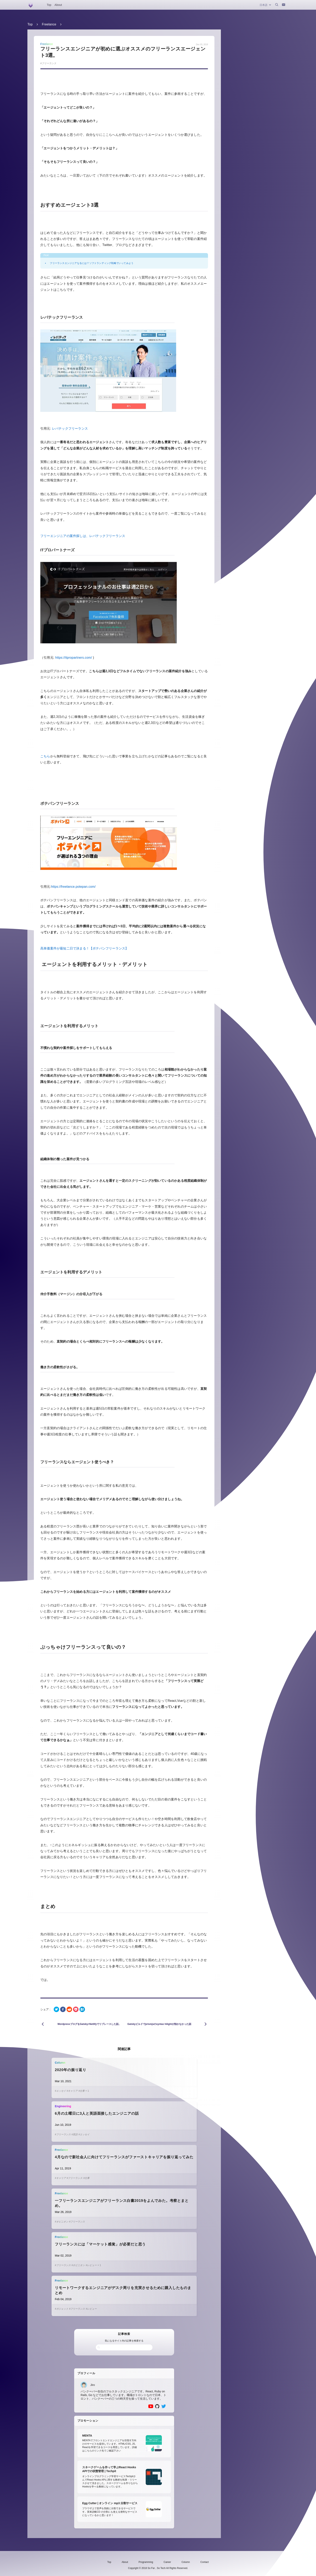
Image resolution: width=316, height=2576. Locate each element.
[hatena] (82, 2010)
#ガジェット (61, 2308)
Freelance (49, 24)
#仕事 (81, 2090)
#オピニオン (61, 2221)
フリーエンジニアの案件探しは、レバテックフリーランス (82, 536)
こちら (45, 756)
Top (49, 4)
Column (186, 2562)
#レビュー (91, 2265)
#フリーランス (63, 2134)
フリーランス (49, 63)
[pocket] (76, 2010)
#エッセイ (60, 2090)
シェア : (45, 2009)
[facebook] (63, 2010)
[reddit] (69, 2010)
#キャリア (72, 2090)
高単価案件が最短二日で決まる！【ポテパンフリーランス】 (84, 948)
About (58, 4)
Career (167, 2562)
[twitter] (56, 2010)
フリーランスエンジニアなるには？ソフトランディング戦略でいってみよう (91, 263)
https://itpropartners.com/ (73, 657)
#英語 (75, 2134)
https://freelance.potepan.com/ (73, 886)
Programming (145, 2562)
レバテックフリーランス (70, 428)
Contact (204, 2562)
